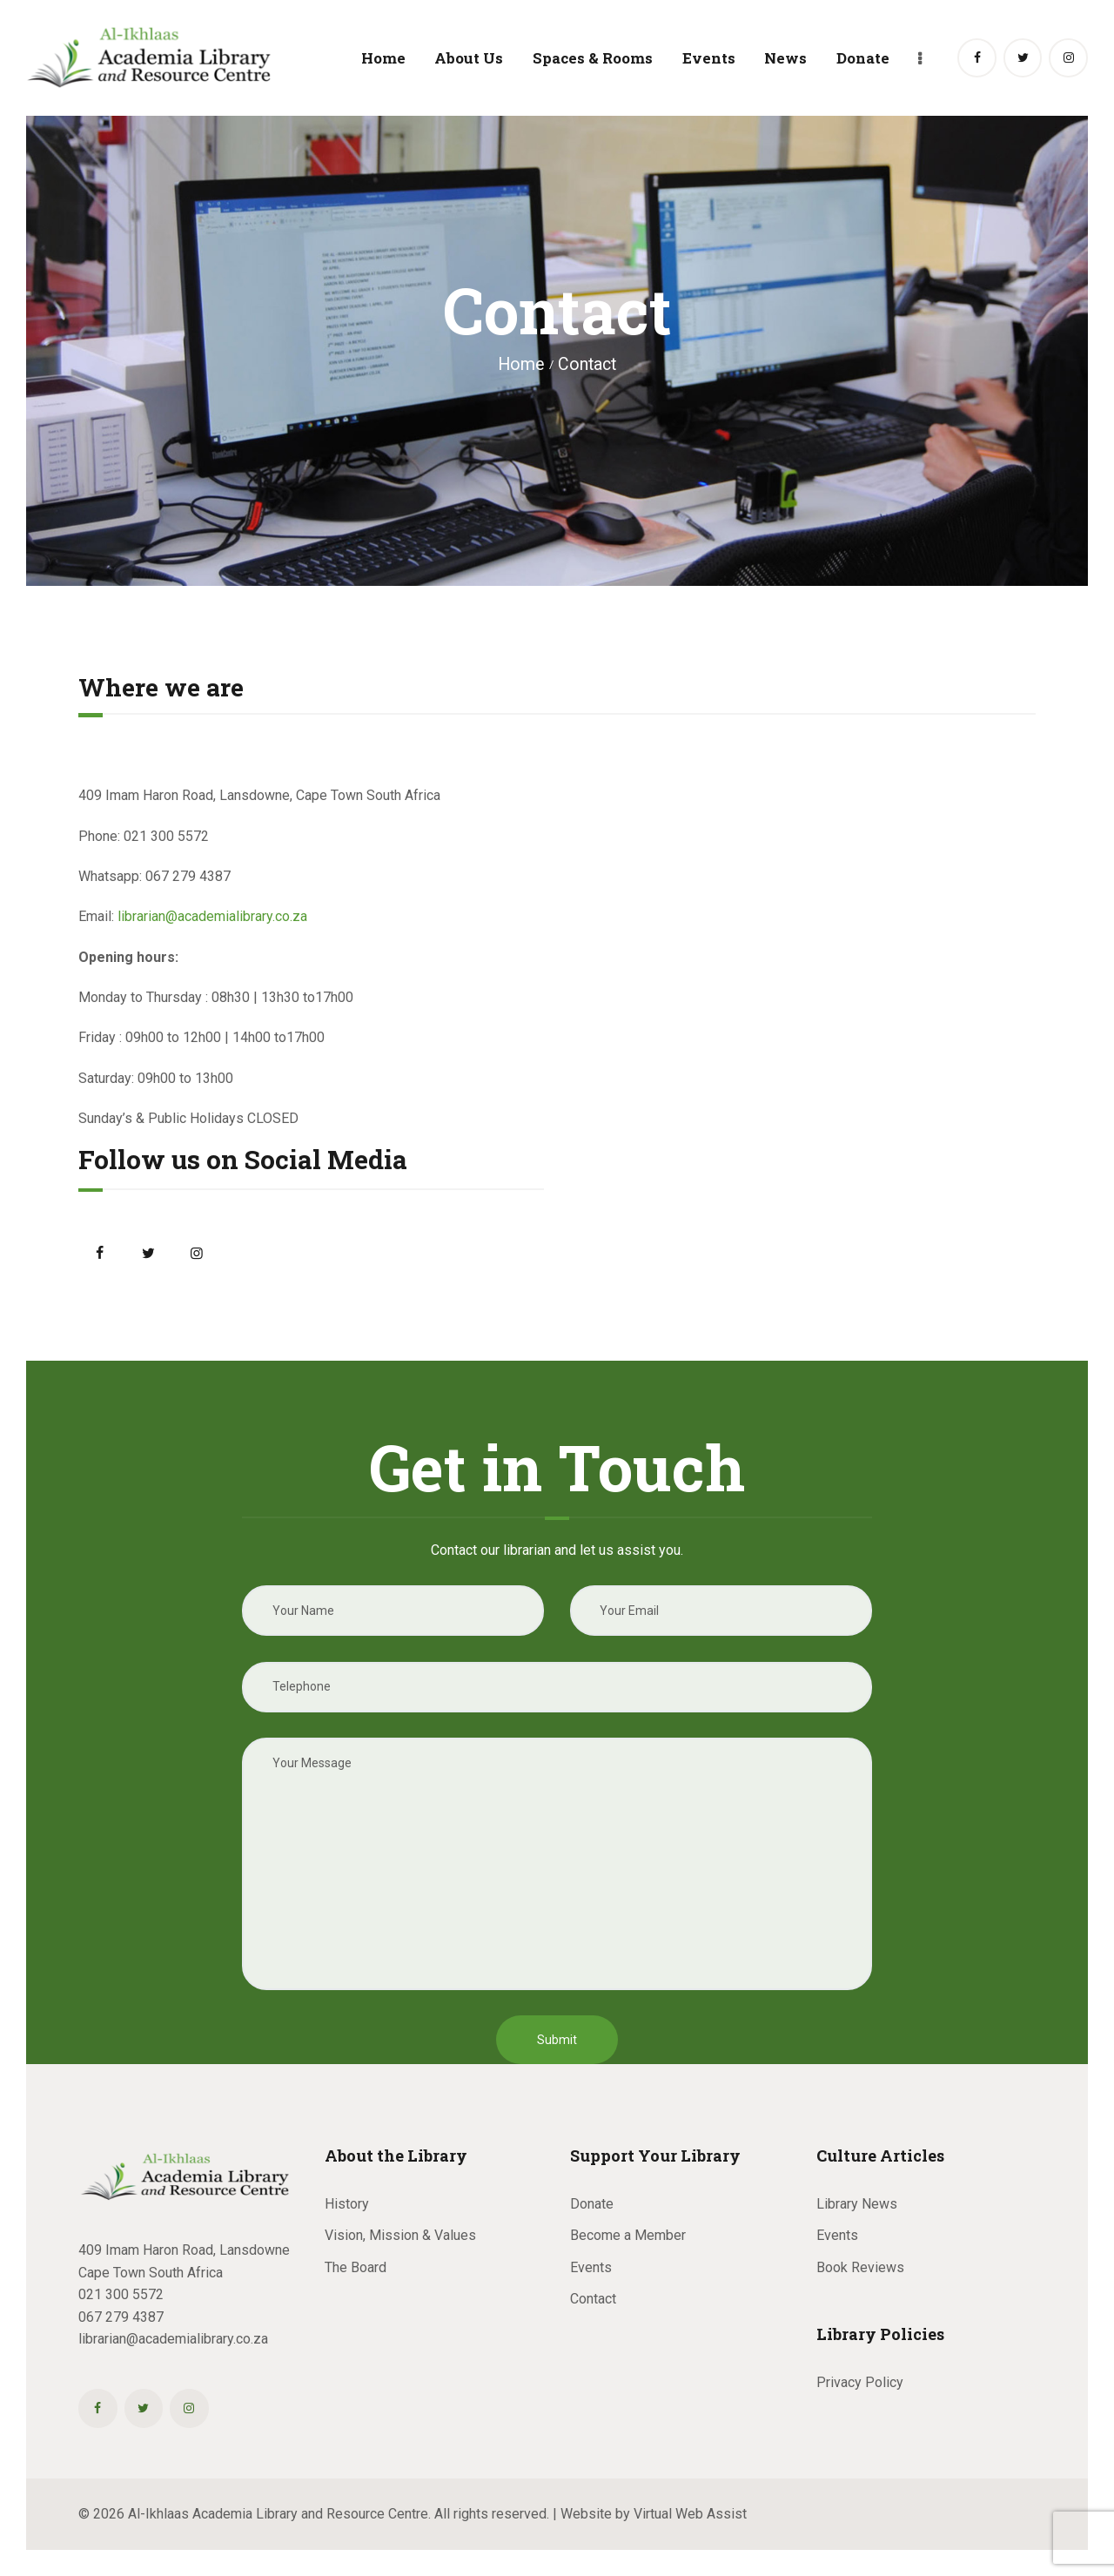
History (347, 2204)
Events (591, 2267)
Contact (593, 2298)
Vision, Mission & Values (400, 2235)
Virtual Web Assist (690, 2513)
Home (521, 364)
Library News (856, 2204)
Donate (592, 2204)
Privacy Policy (859, 2382)
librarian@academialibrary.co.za (212, 916)
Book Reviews (860, 2267)
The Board (355, 2267)
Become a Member (628, 2235)
